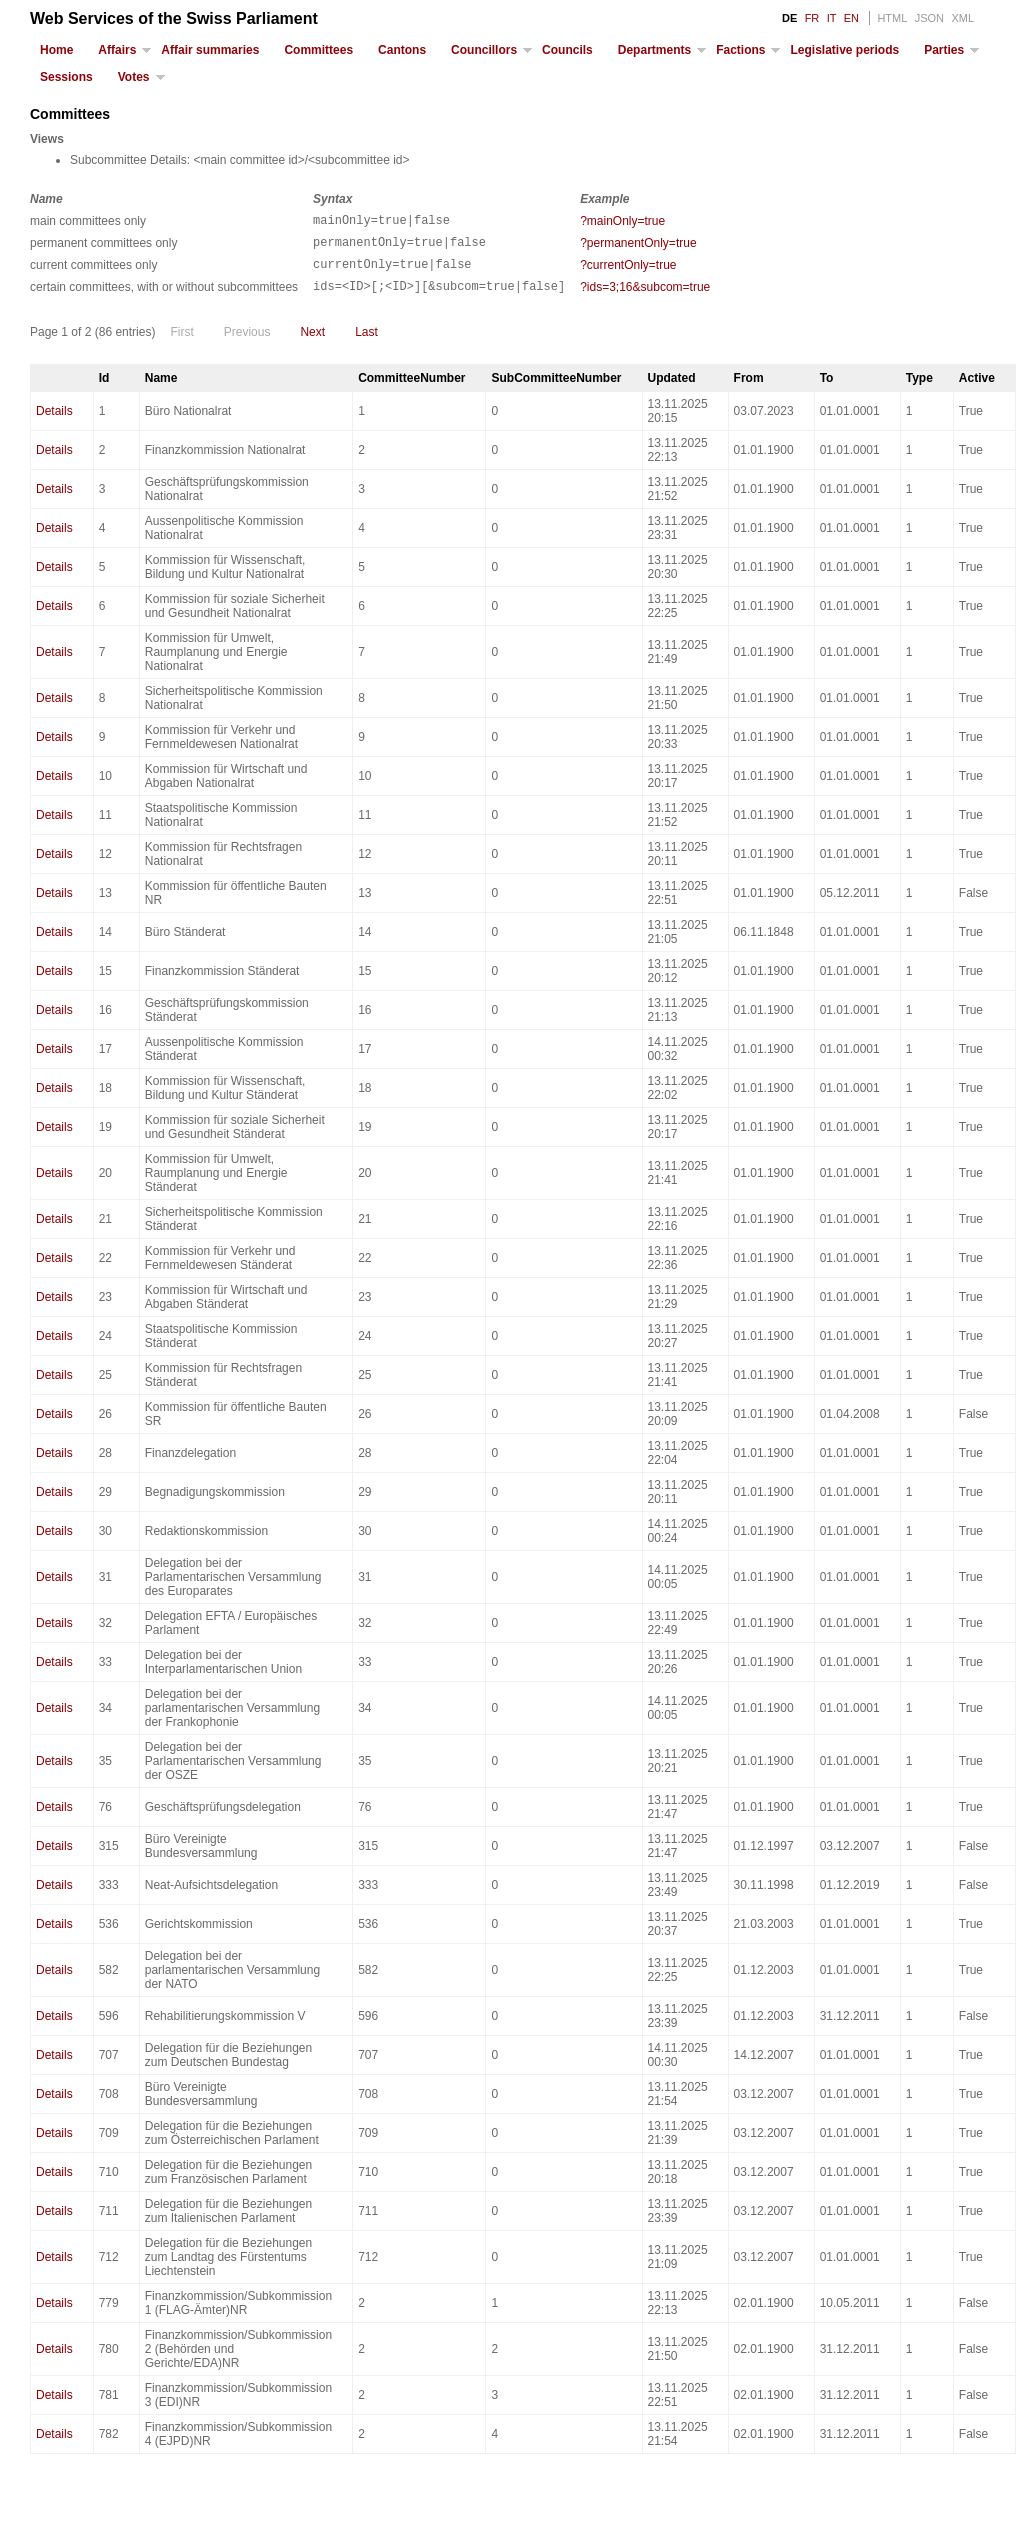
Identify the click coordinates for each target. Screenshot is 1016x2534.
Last (366, 344)
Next (312, 344)
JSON (929, 18)
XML (962, 18)
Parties (944, 50)
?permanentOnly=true (638, 246)
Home (56, 50)
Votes (134, 77)
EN (851, 18)
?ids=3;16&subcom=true (645, 296)
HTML (892, 18)
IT (832, 18)
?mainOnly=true (622, 221)
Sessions (66, 77)
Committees (318, 50)
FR (812, 18)
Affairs (117, 50)
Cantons (402, 50)
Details (54, 423)
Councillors (484, 50)
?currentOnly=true (628, 271)
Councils (567, 50)
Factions (740, 50)
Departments (654, 50)
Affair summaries (210, 50)
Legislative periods (844, 50)
